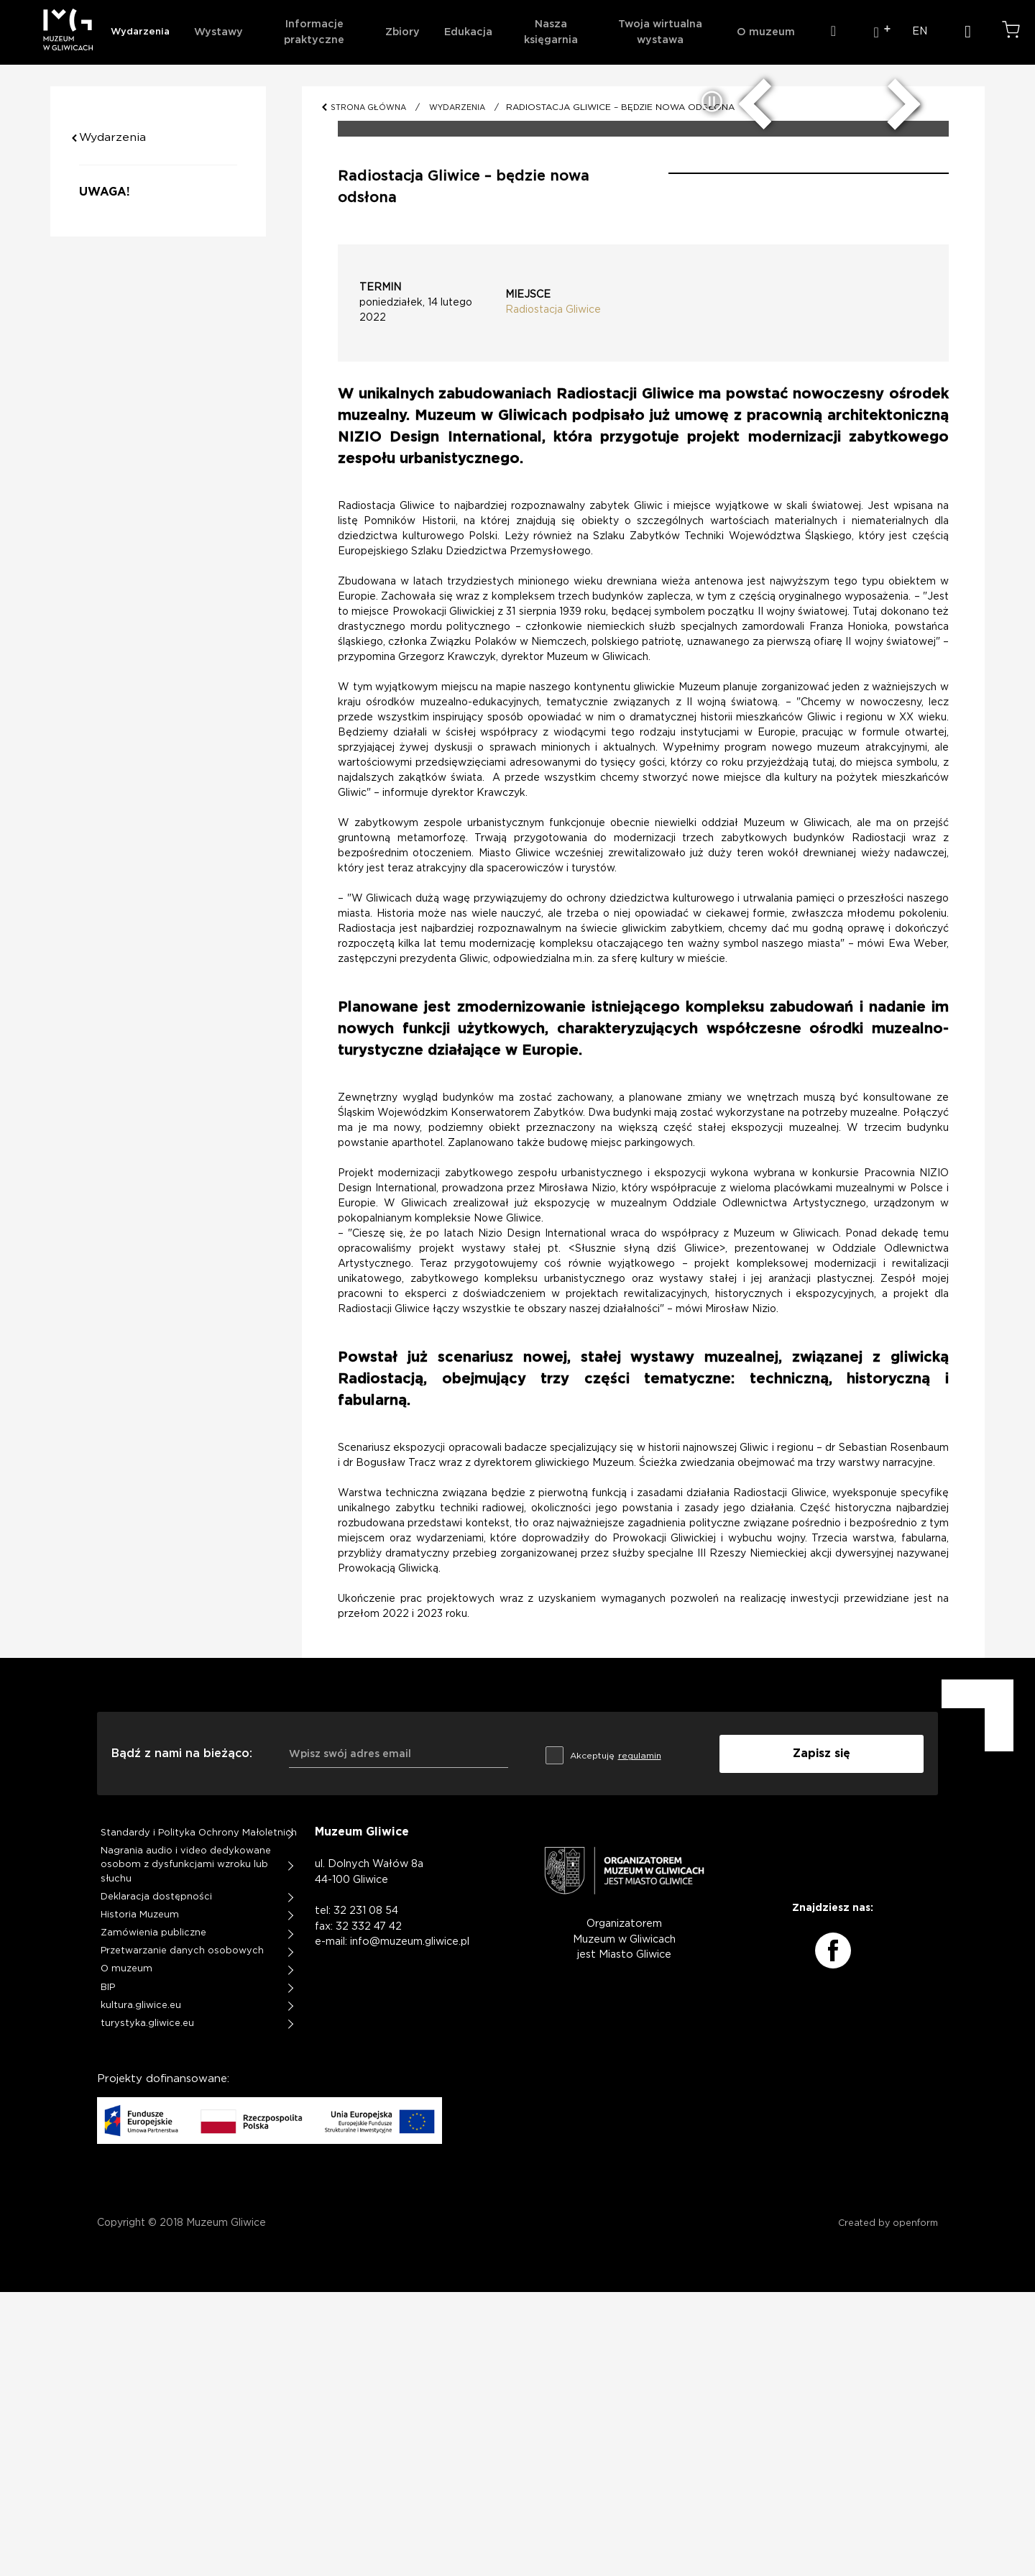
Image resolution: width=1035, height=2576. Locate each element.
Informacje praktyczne (314, 32)
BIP (108, 2270)
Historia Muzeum (140, 2197)
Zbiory (402, 32)
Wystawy (218, 32)
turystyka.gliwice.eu (147, 2307)
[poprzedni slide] (764, 380)
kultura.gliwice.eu (141, 2288)
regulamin (638, 2039)
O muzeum (766, 32)
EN (919, 31)
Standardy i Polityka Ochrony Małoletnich (199, 2114)
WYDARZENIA (462, 107)
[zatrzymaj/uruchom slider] (713, 386)
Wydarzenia (140, 32)
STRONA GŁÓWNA (371, 107)
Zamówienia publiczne (154, 2216)
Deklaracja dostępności (156, 2179)
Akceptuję (602, 2036)
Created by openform (888, 2507)
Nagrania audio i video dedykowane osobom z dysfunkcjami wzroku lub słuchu (186, 2147)
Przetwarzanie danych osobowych (183, 2234)
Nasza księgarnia (551, 32)
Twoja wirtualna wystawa (660, 32)
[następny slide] (894, 380)
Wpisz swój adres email (350, 2037)
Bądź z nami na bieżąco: (181, 2037)
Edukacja (468, 32)
